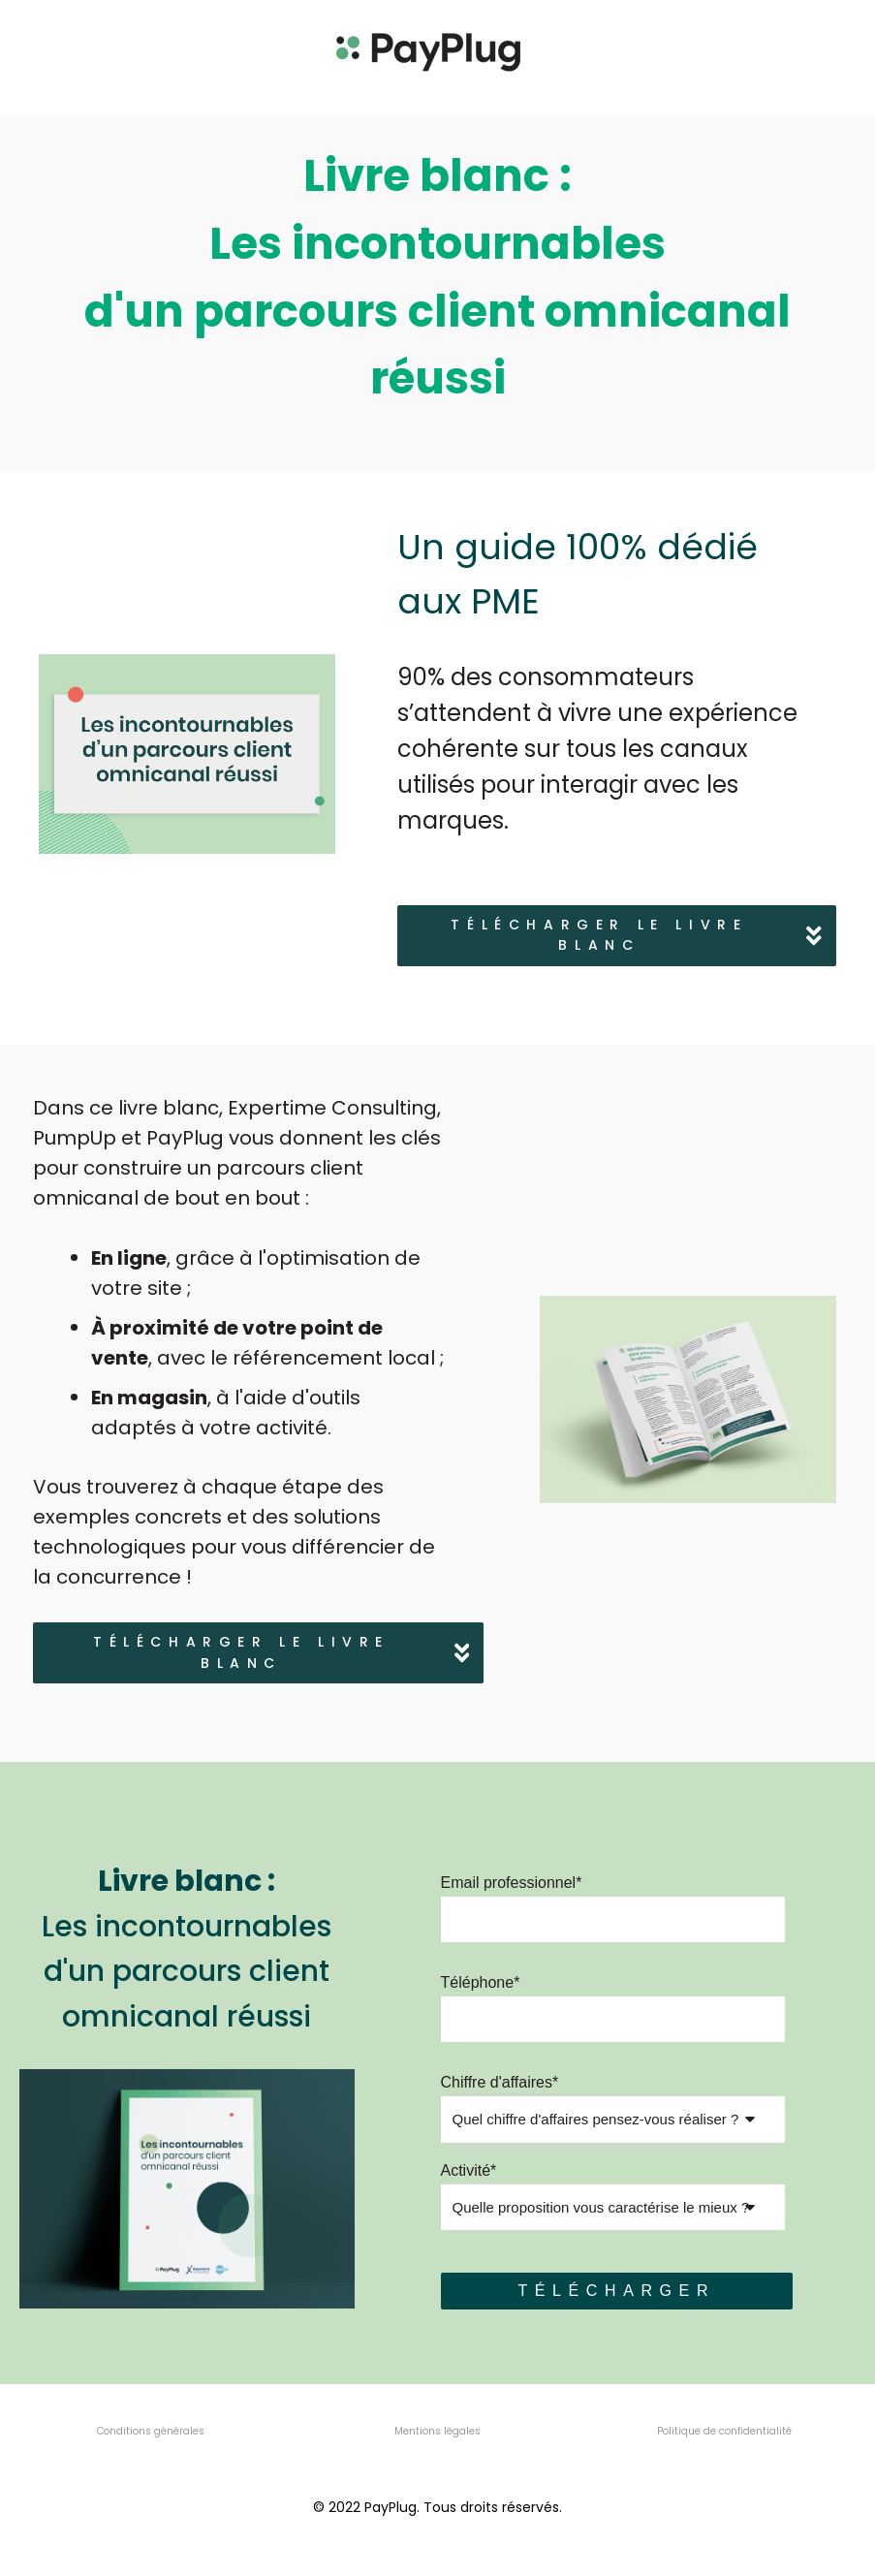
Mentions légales (437, 2431)
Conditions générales (150, 2431)
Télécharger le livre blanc (636, 935)
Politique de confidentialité (724, 2431)
